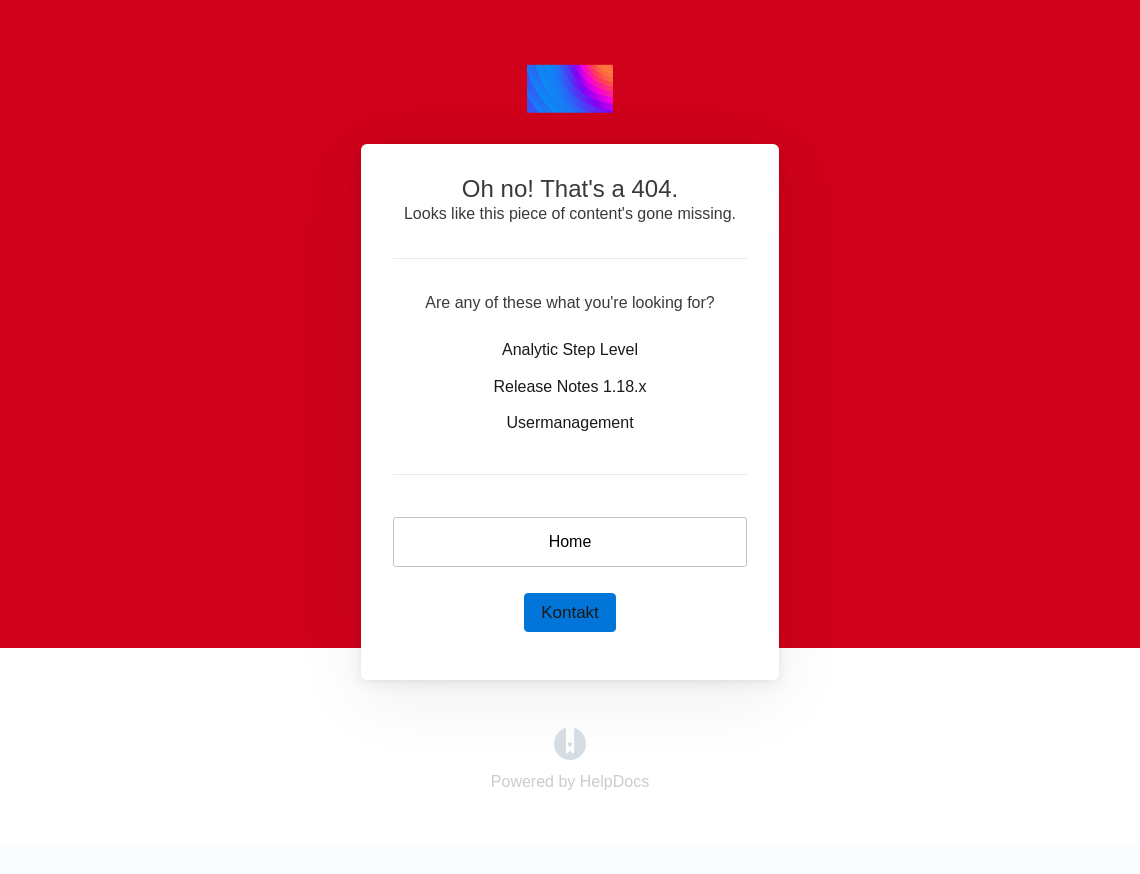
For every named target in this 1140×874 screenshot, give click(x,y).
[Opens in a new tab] (570, 742)
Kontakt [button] (570, 612)
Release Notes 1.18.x (570, 386)
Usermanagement (569, 422)
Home (570, 541)
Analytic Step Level (570, 349)
